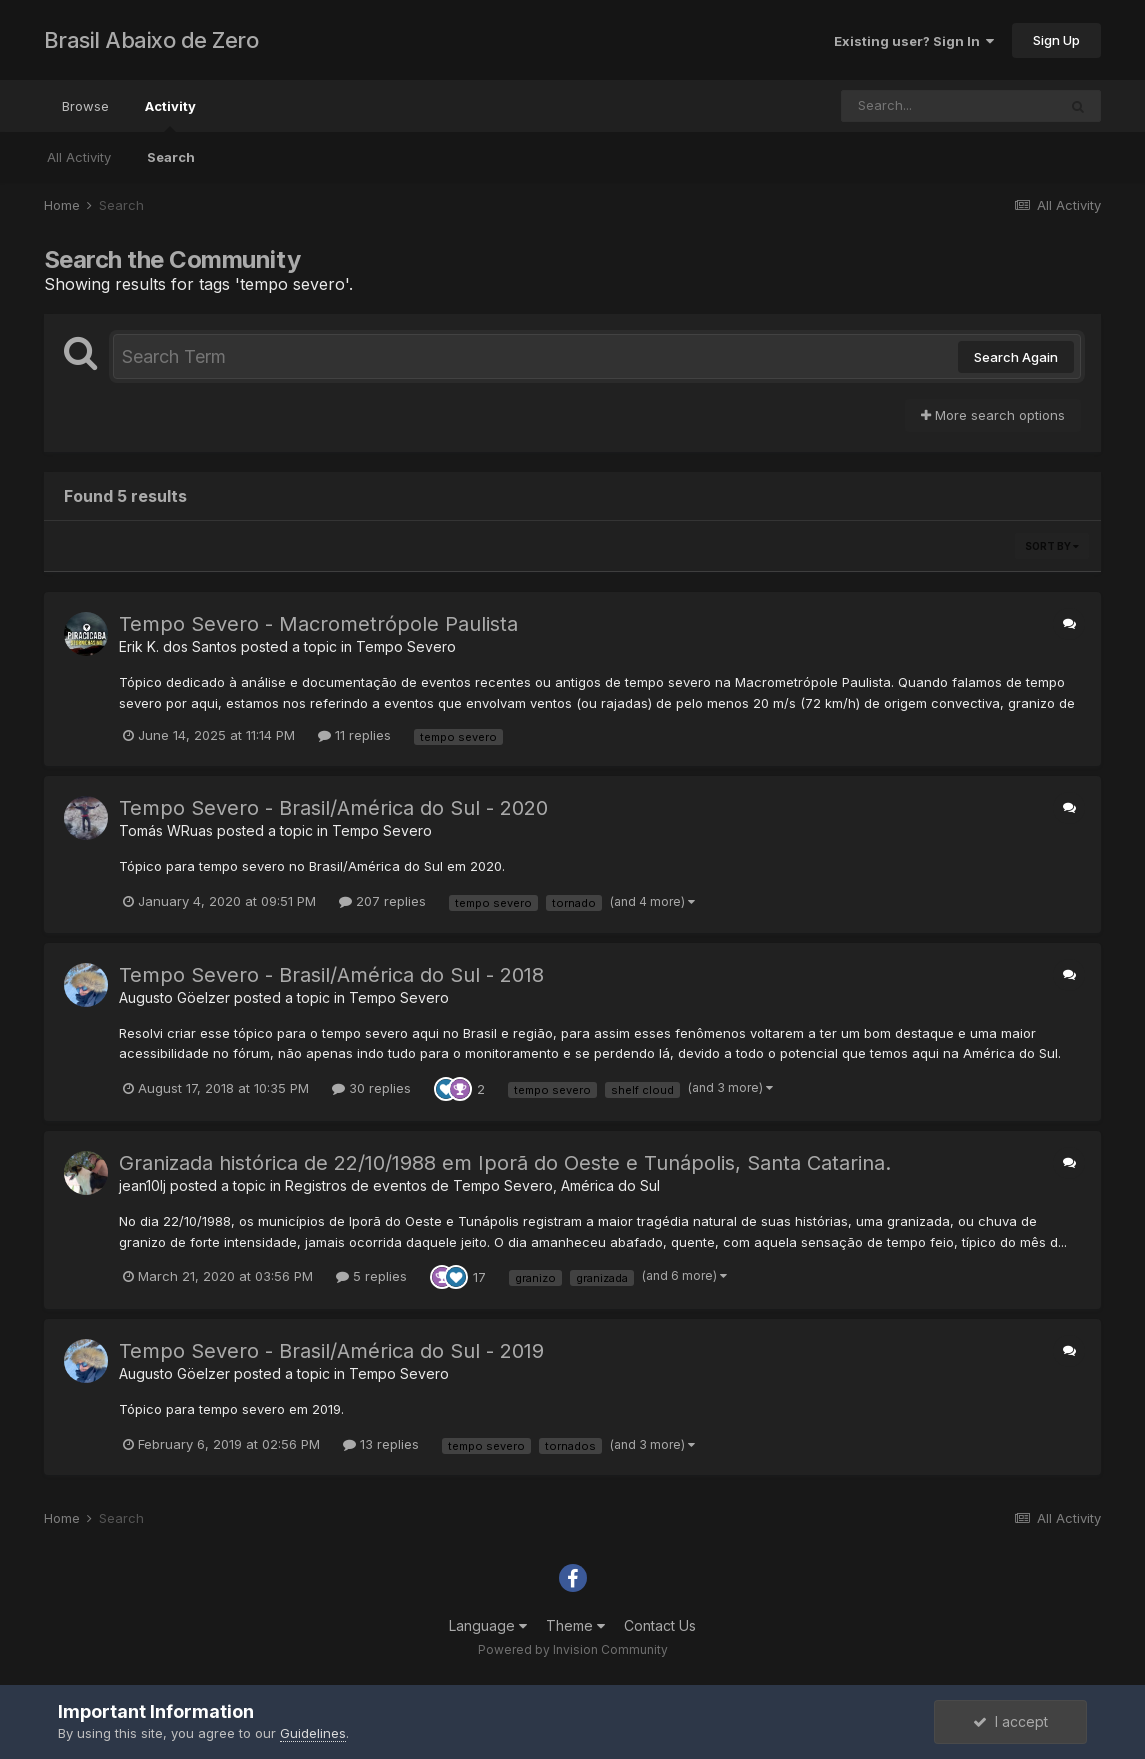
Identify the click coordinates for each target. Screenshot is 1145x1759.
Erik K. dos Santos (178, 646)
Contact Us (660, 1625)
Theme (575, 1625)
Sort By (1052, 546)
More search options (993, 415)
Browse (85, 106)
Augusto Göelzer (174, 997)
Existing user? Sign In (914, 41)
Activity (170, 115)
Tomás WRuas (166, 830)
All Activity (79, 157)
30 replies (371, 1088)
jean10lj (142, 1185)
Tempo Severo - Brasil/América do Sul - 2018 (331, 975)
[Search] (949, 106)
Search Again (1016, 357)
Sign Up (1056, 40)
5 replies (371, 1276)
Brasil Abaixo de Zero (151, 40)
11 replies (354, 735)
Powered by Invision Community (573, 1649)
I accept (1010, 1721)
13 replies (381, 1444)
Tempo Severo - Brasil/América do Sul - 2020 (333, 808)
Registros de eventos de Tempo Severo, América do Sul (472, 1185)
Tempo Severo (406, 646)
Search (171, 157)
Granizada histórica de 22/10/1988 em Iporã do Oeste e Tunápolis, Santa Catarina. (505, 1163)
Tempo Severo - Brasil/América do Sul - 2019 (331, 1351)
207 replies (382, 901)
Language (488, 1625)
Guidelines (313, 1733)
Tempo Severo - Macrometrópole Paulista (318, 624)
